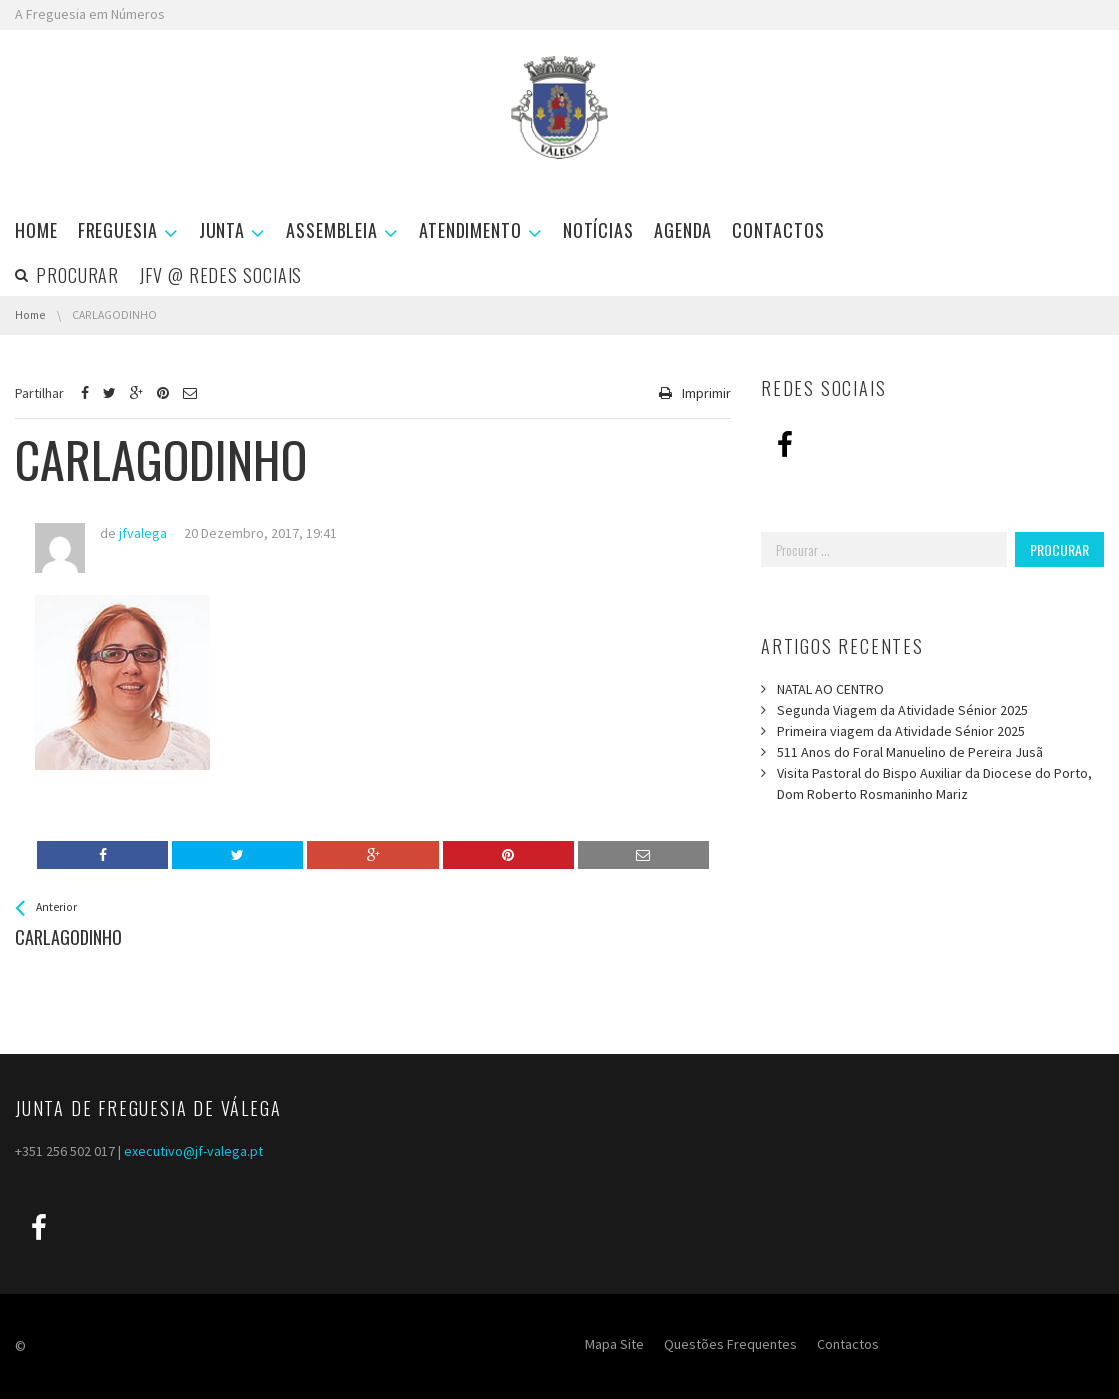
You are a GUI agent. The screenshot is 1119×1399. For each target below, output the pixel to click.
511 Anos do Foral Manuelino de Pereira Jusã (910, 752)
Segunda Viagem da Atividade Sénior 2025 (902, 710)
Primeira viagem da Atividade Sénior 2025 (901, 731)
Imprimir (706, 393)
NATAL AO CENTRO (830, 689)
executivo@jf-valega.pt (193, 1151)
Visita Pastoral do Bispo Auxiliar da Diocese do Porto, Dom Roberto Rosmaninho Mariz (934, 783)
